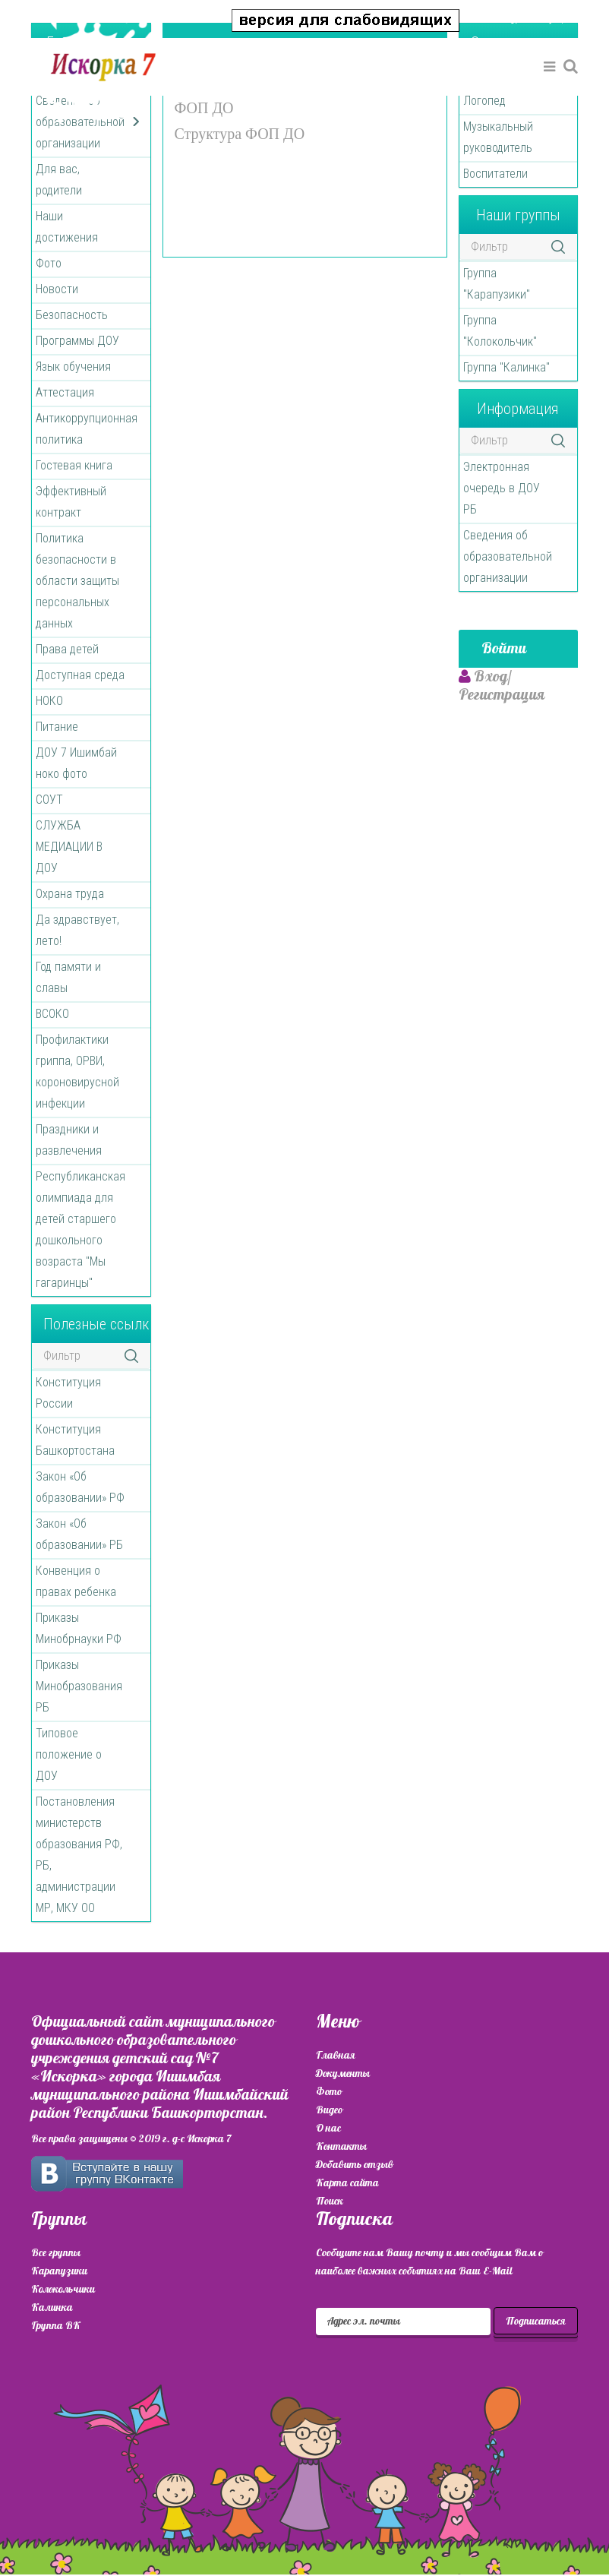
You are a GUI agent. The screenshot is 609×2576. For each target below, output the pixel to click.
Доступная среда (80, 675)
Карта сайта (347, 2183)
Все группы (55, 2253)
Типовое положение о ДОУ (69, 1754)
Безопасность (72, 315)
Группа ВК (55, 2325)
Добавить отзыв (354, 2164)
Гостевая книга (74, 465)
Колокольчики (63, 2289)
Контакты (341, 2146)
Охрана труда (70, 894)
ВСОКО (52, 1014)
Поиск (329, 2201)
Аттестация (65, 392)
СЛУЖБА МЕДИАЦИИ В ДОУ (69, 846)
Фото (49, 263)
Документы (343, 2073)
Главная (335, 2055)
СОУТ (49, 799)
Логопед (484, 100)
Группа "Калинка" (506, 367)
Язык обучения (73, 366)
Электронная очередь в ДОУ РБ (501, 488)
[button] (526, 18)
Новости (57, 289)
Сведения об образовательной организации (507, 556)
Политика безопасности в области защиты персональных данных (77, 581)
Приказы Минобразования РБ (79, 1686)
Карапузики (59, 2271)
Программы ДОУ (77, 340)
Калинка (52, 2307)
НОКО (49, 701)
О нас (328, 2128)
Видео (329, 2110)
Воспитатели (495, 173)
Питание (57, 726)
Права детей (67, 649)
